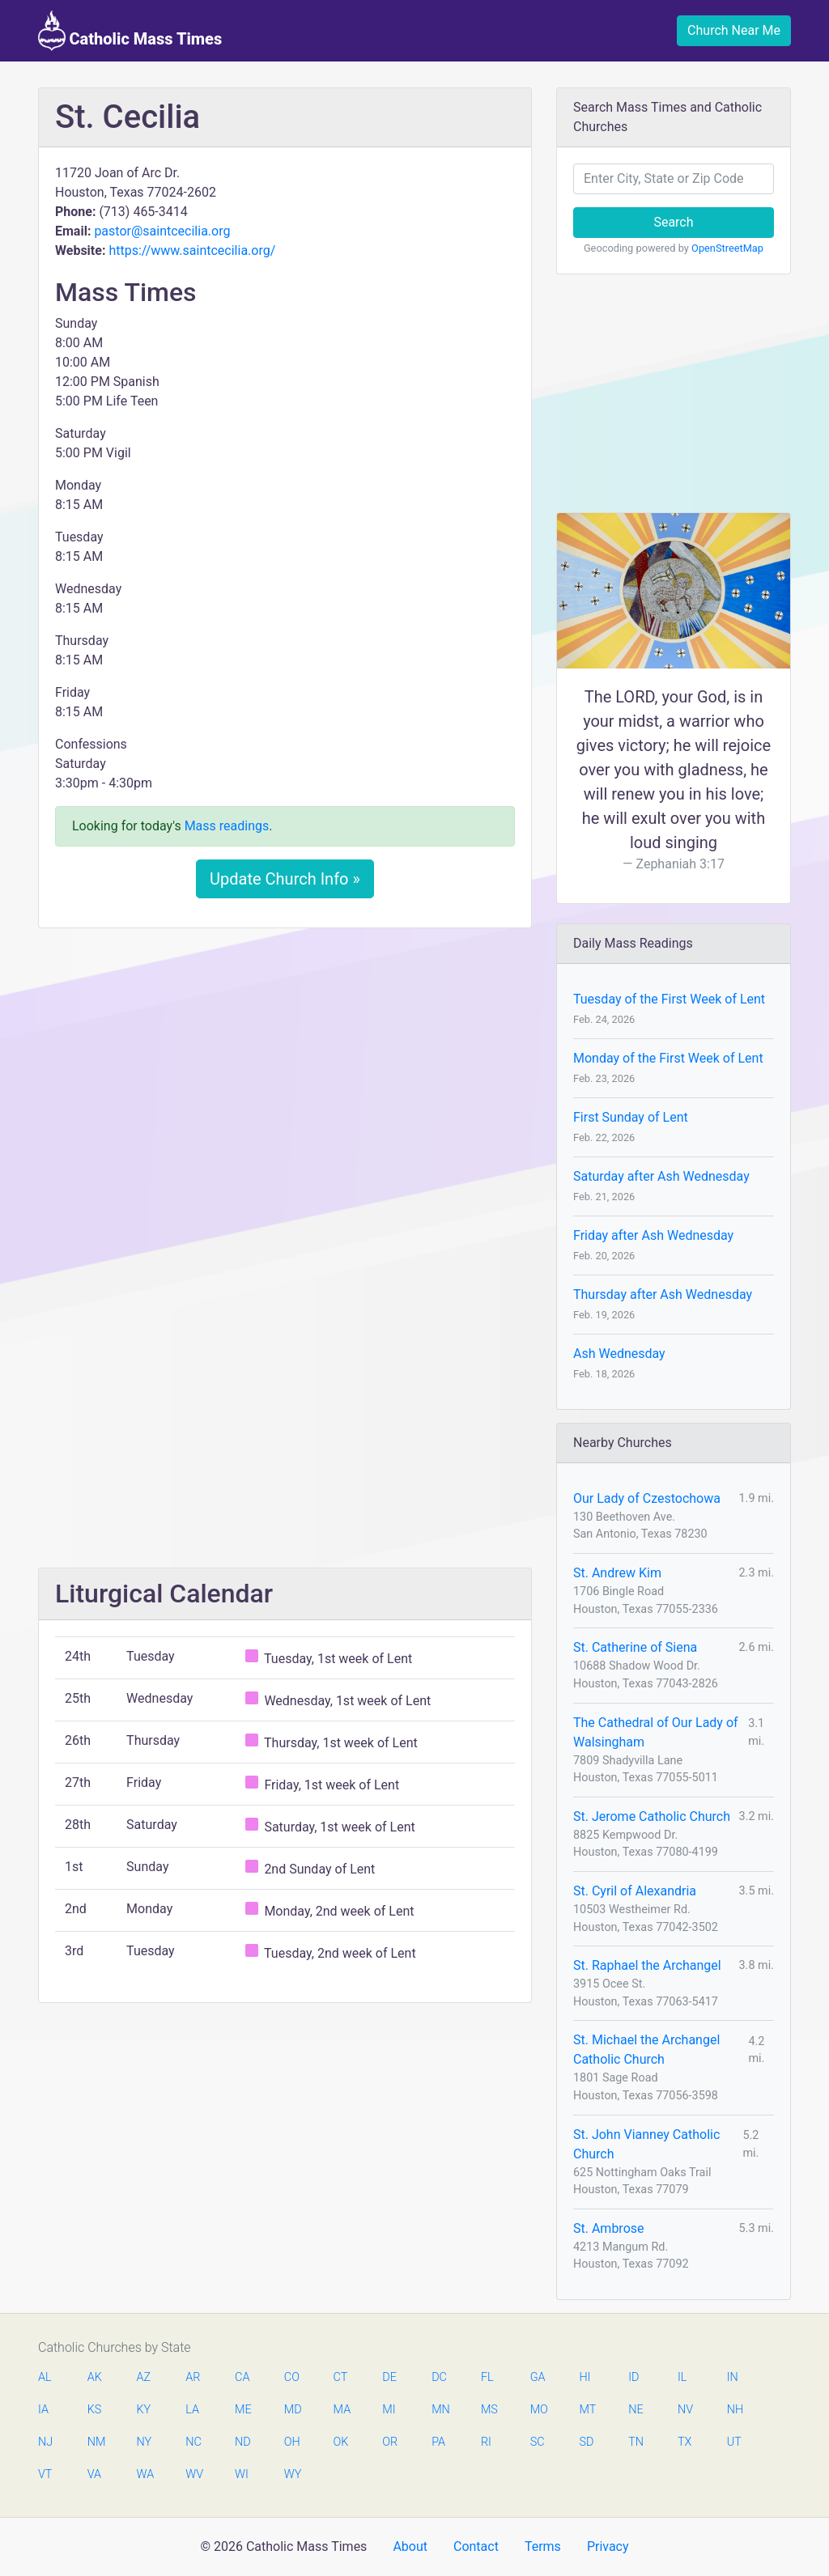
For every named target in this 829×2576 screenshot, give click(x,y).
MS (489, 2410)
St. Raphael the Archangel (647, 1965)
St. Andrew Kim (617, 1573)
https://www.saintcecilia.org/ (191, 250)
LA (192, 2410)
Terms (543, 2546)
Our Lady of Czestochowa (647, 1498)
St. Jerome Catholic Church (651, 1816)
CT (341, 2377)
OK (341, 2442)
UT (734, 2442)
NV (685, 2410)
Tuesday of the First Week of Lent (669, 999)
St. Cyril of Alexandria (634, 1891)
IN (732, 2377)
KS (94, 2410)
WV (193, 2474)
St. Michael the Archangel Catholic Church (646, 2049)
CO (292, 2377)
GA (538, 2377)
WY (292, 2474)
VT (45, 2474)
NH (735, 2410)
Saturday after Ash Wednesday (661, 1176)
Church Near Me (733, 30)
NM (95, 2442)
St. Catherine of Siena (635, 1647)
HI (584, 2377)
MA (342, 2410)
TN (636, 2442)
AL (45, 2377)
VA (94, 2474)
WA (145, 2474)
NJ (45, 2442)
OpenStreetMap (727, 248)
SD (586, 2442)
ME (243, 2410)
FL (487, 2377)
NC (193, 2442)
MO (538, 2410)
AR (192, 2377)
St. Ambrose (608, 2228)
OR (389, 2442)
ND (243, 2442)
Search (673, 222)
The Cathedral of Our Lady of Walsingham (655, 1732)
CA (242, 2377)
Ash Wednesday (619, 1353)
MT (587, 2410)
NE (635, 2410)
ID (633, 2377)
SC (537, 2442)
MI (388, 2410)
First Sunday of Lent (630, 1117)
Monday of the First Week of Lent (668, 1058)
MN (440, 2410)
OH (292, 2442)
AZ (144, 2377)
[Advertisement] (285, 1061)
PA (438, 2442)
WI (242, 2474)
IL (682, 2377)
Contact (476, 2546)
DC (439, 2377)
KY (144, 2410)
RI (486, 2442)
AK (94, 2377)
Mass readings (227, 826)
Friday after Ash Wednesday (653, 1235)
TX (684, 2442)
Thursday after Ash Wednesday (662, 1294)
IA (43, 2410)
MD (292, 2410)
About (410, 2546)
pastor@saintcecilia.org (162, 231)
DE (389, 2377)
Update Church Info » (285, 879)
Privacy (608, 2546)
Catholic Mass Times (130, 31)
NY (144, 2442)
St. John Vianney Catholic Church (646, 2144)
